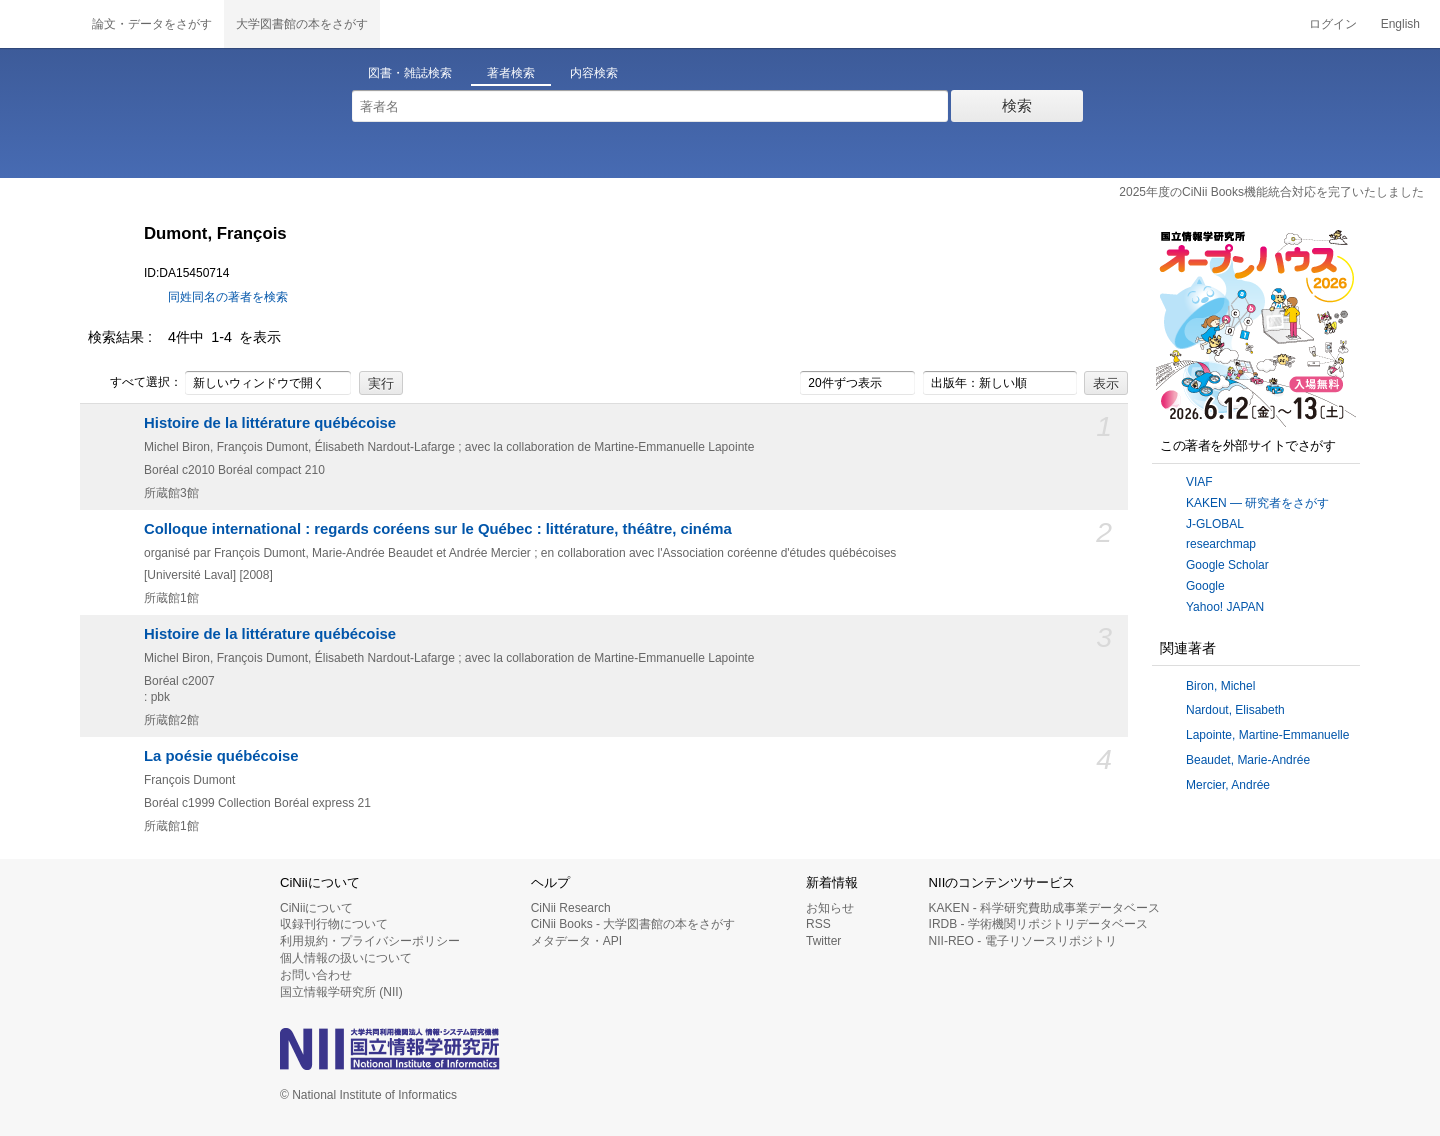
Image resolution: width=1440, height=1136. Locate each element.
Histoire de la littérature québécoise (270, 423)
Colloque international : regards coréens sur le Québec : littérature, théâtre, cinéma (438, 529)
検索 (1017, 105)
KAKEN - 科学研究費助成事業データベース (1044, 908)
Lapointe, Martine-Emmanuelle (1267, 735)
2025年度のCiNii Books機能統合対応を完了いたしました (1271, 192)
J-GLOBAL (1215, 524)
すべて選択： (135, 383)
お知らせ (830, 908)
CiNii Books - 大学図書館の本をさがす (633, 924)
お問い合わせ (316, 975)
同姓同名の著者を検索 (228, 297)
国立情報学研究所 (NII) (341, 992)
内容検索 (594, 73)
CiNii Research (571, 908)
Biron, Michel (1220, 686)
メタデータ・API (576, 941)
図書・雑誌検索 (410, 73)
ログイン (1333, 24)
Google (1205, 586)
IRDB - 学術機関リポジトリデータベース (1038, 924)
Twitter (823, 941)
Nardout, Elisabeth (1235, 710)
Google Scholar (1227, 565)
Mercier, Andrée (1228, 785)
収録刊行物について (334, 924)
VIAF (1199, 482)
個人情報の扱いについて (346, 958)
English (1400, 24)
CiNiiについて (316, 908)
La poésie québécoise (221, 756)
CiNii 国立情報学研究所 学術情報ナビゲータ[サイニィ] (40, 24)
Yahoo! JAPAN (1225, 607)
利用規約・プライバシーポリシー (370, 941)
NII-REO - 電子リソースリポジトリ (1023, 941)
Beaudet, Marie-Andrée (1248, 760)
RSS (818, 924)
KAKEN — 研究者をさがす (1257, 503)
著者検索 (511, 73)
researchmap (1221, 544)
